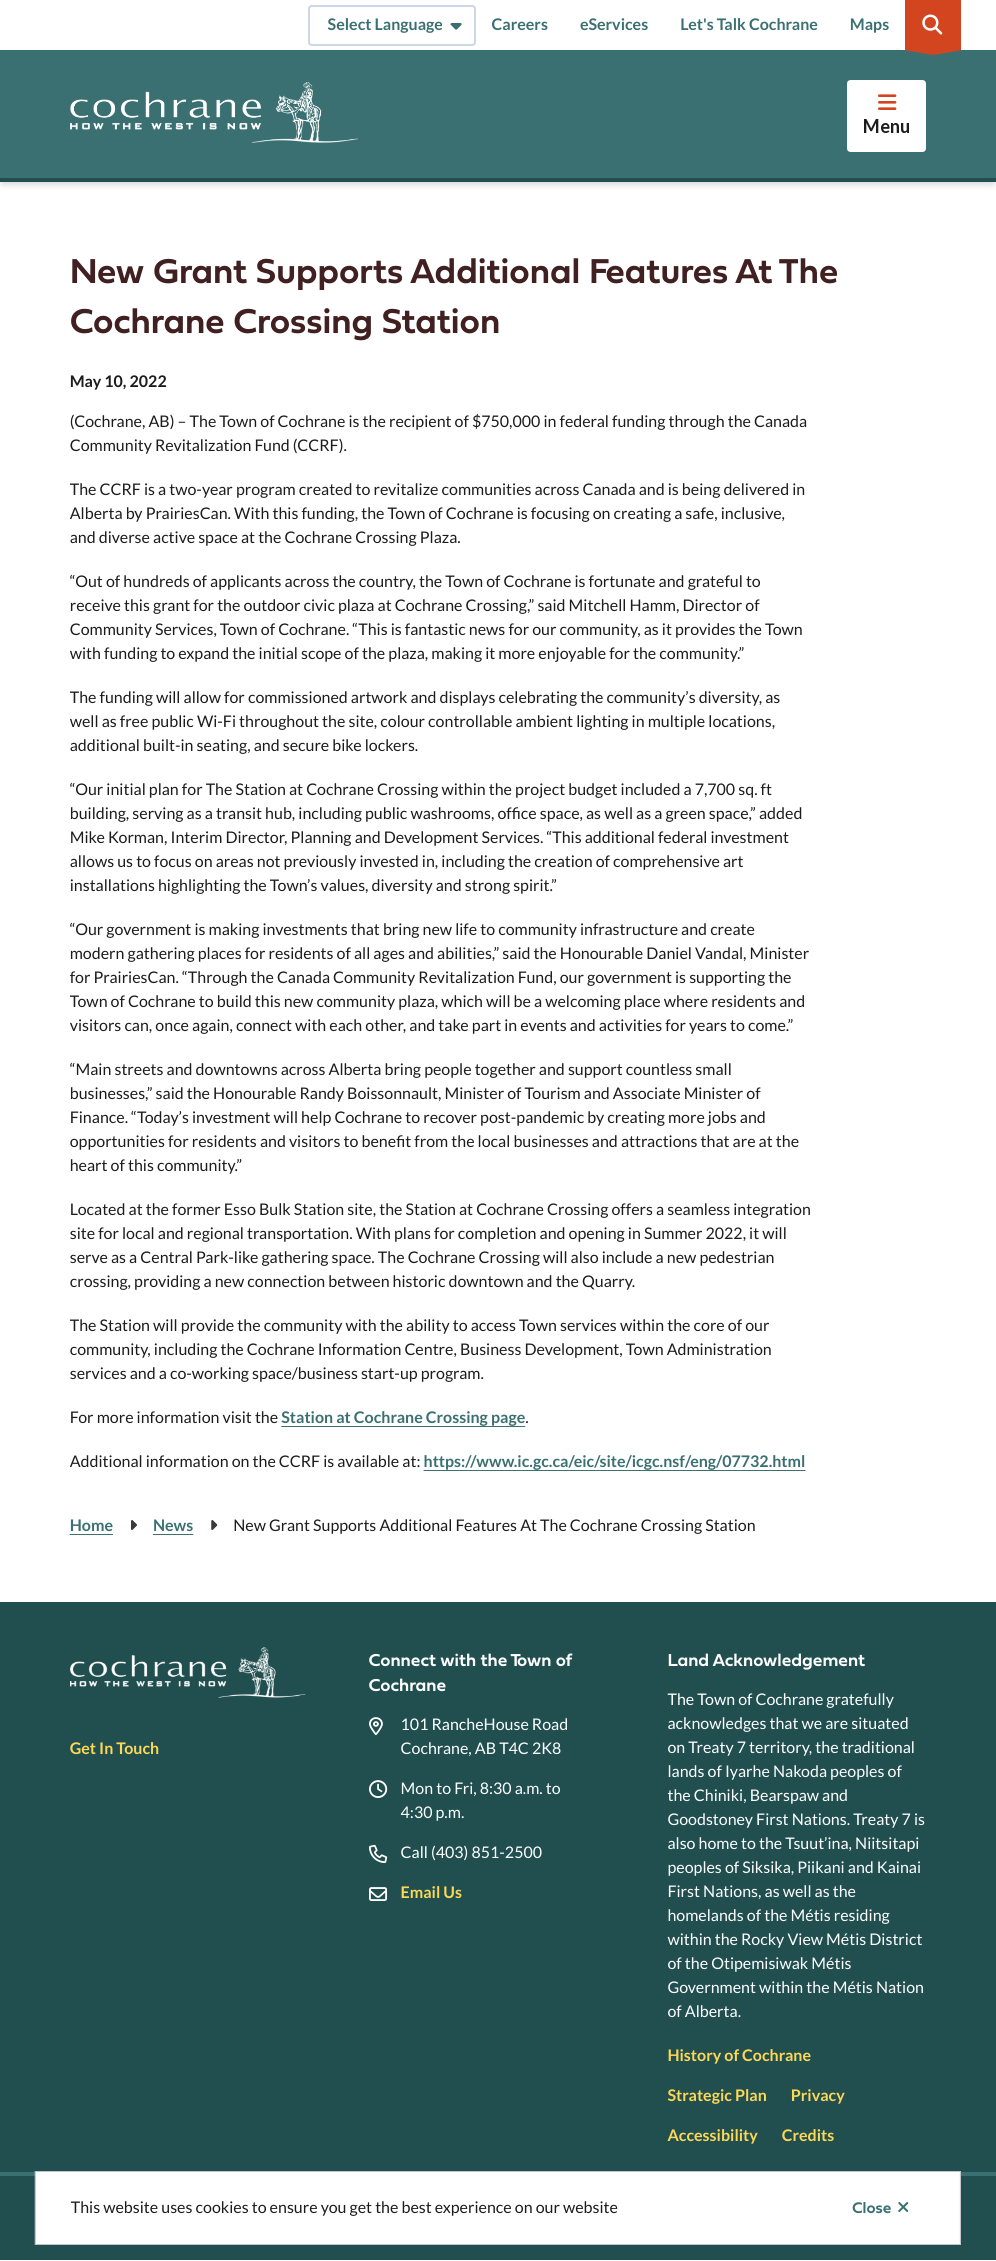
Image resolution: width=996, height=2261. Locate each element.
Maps (869, 24)
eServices (614, 24)
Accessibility (712, 2135)
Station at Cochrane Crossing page (403, 1417)
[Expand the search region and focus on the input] (933, 25)
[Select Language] (392, 25)
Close (871, 2208)
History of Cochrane (739, 2055)
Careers (520, 24)
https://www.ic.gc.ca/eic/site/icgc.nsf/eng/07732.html (615, 1461)
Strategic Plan (716, 2095)
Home (91, 1525)
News (173, 1525)
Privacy (818, 2095)
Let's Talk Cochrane (749, 24)
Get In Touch (114, 1748)
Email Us (431, 1892)
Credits (808, 2135)
